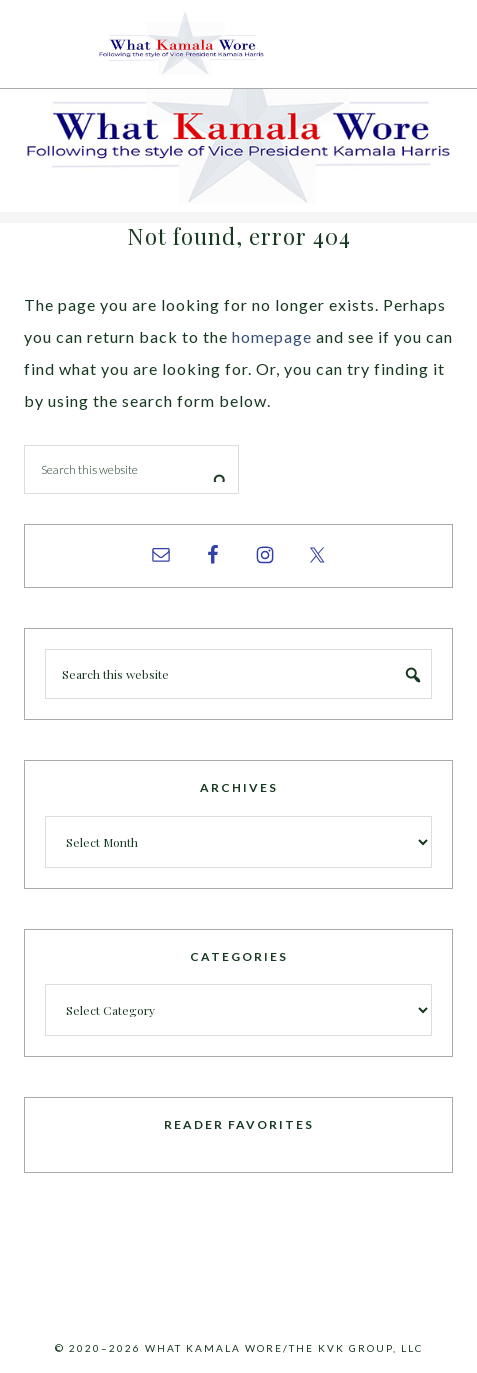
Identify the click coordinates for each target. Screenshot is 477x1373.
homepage (272, 336)
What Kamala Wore (239, 44)
